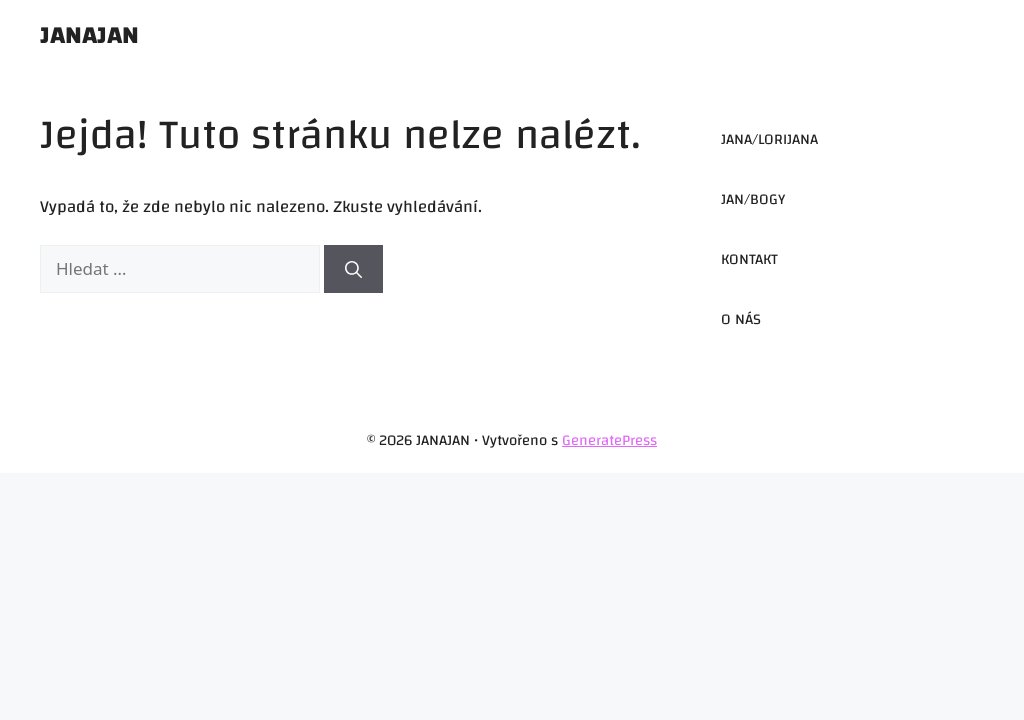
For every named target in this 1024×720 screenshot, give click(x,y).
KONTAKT (749, 259)
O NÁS (741, 319)
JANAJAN (89, 35)
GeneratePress (609, 440)
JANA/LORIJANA (769, 139)
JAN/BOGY (753, 199)
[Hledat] (353, 269)
